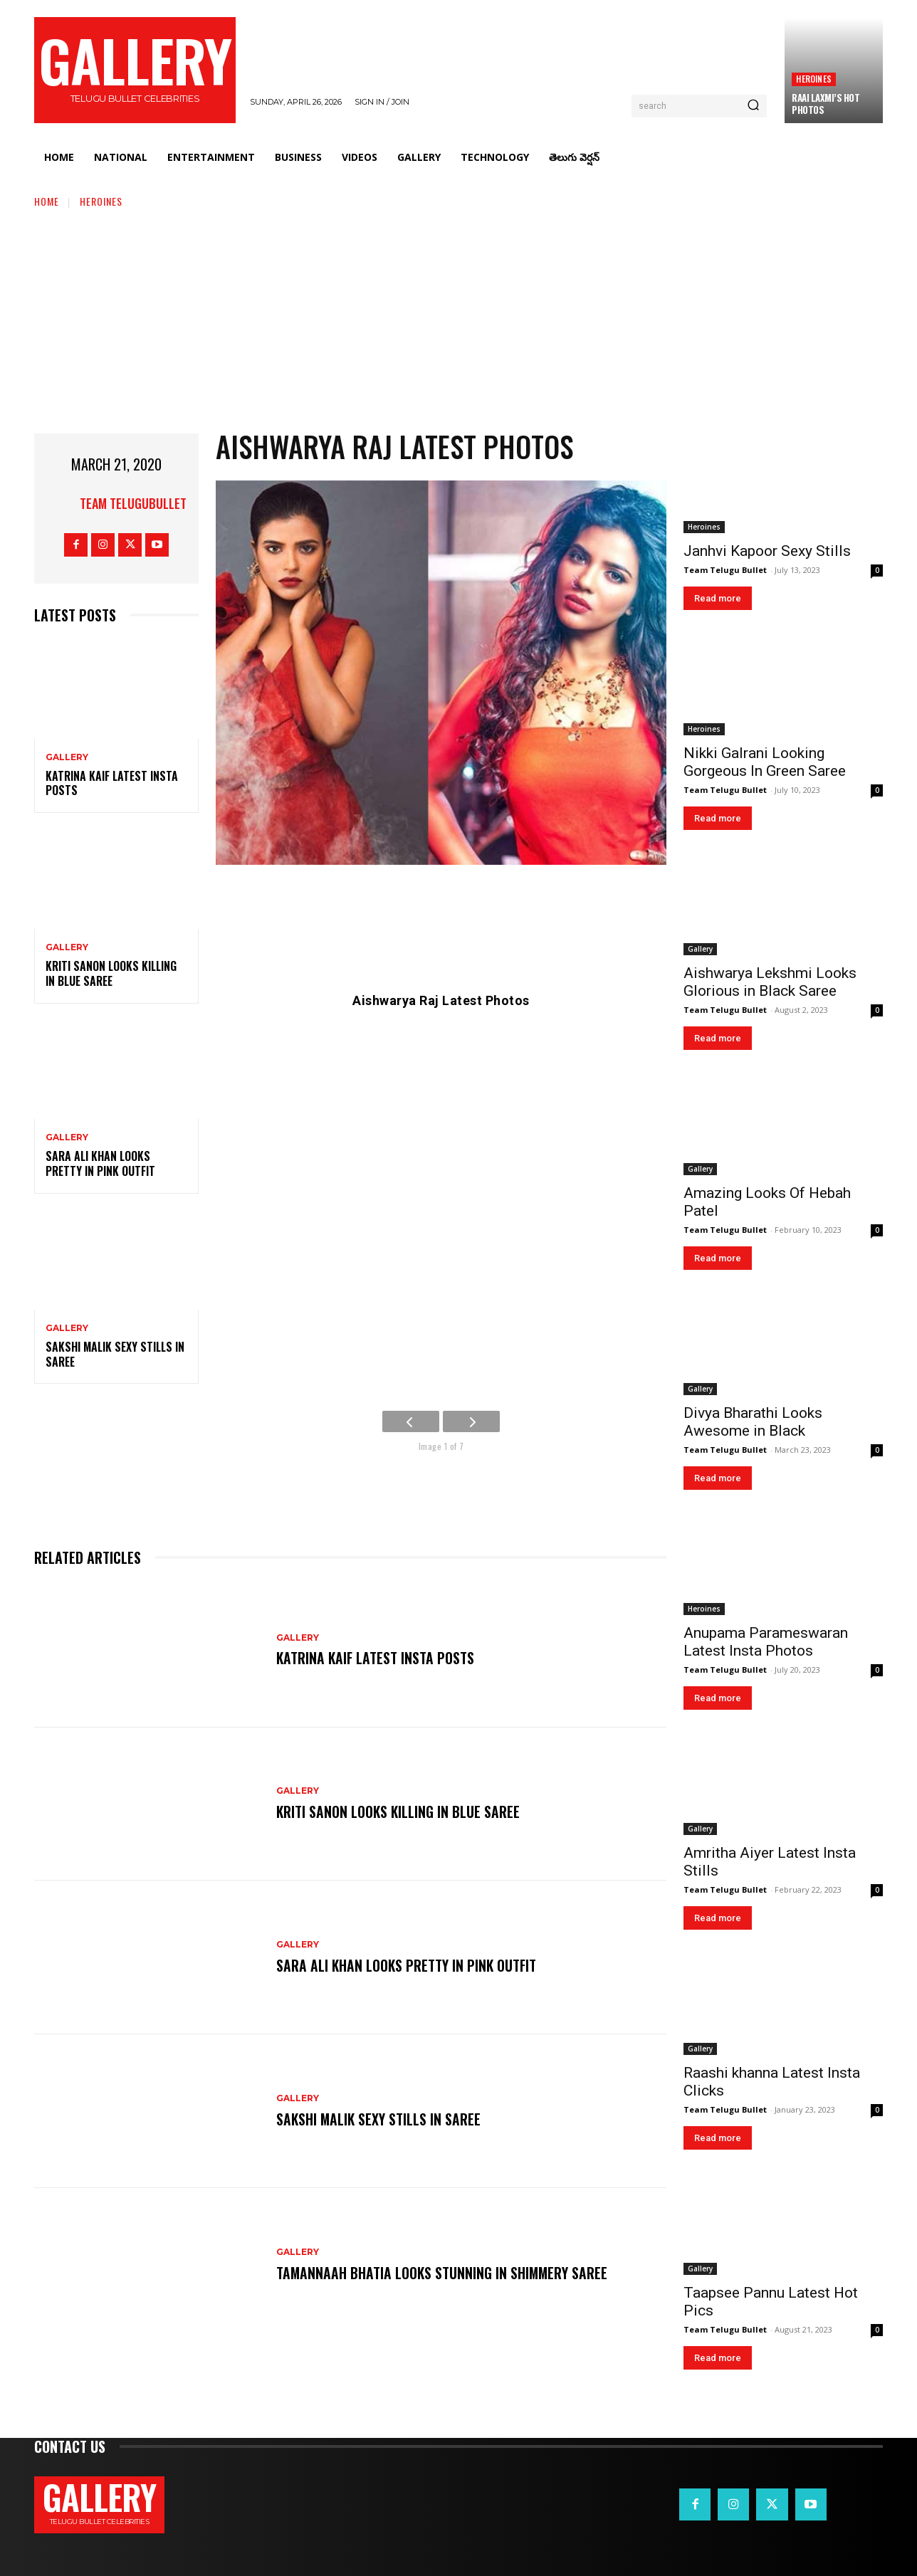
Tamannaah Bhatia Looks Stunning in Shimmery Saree (443, 2272)
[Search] (753, 106)
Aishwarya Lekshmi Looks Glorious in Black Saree (769, 981)
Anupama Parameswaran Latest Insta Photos (765, 1641)
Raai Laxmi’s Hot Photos (825, 103)
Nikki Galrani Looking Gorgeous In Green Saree (764, 762)
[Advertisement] (458, 316)
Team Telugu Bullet (725, 569)
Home (46, 201)
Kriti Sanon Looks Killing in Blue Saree (111, 973)
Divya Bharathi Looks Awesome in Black (752, 1421)
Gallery (67, 757)
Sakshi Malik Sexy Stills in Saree (115, 1354)
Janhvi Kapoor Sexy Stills (767, 550)
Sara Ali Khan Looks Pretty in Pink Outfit (100, 1163)
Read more (717, 598)
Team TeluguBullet (133, 503)
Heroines (814, 79)
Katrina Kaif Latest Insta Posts (112, 783)
